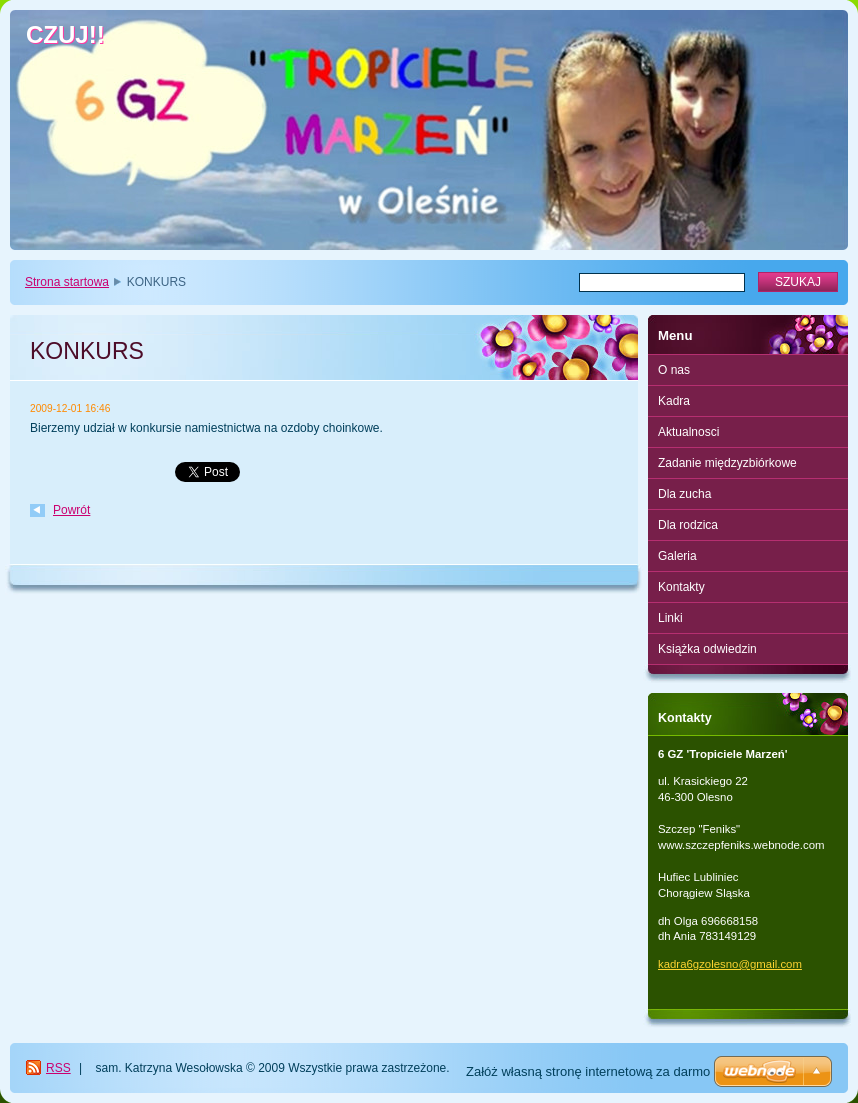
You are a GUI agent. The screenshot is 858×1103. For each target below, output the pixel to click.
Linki (670, 618)
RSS (58, 1068)
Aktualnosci (688, 432)
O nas (674, 370)
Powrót (71, 510)
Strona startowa (67, 282)
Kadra (674, 401)
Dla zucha (684, 494)
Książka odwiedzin (707, 649)
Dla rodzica (688, 525)
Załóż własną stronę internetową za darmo (588, 1071)
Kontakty (681, 587)
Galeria (677, 556)
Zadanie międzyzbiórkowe (727, 463)
